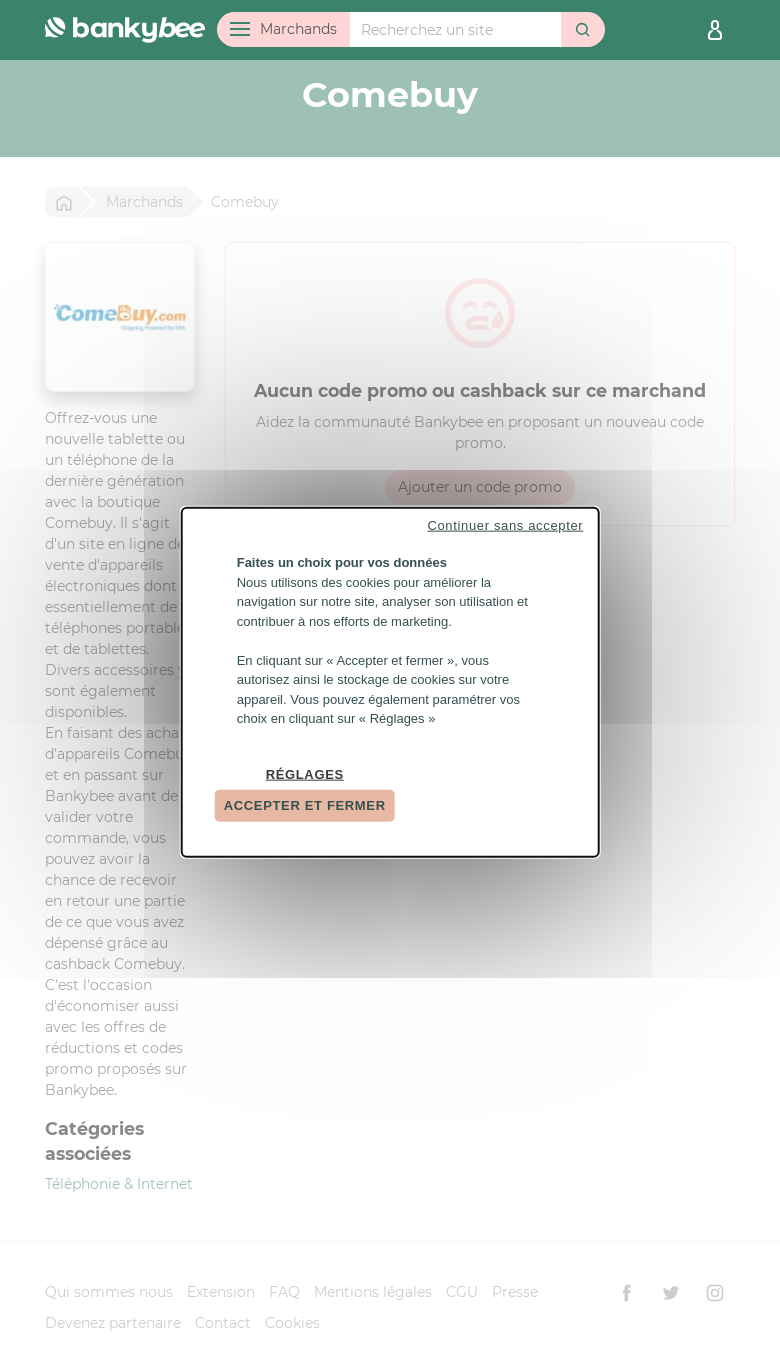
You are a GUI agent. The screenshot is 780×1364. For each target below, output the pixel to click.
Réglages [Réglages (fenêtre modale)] (305, 773)
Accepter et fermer (305, 805)
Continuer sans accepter (505, 525)
